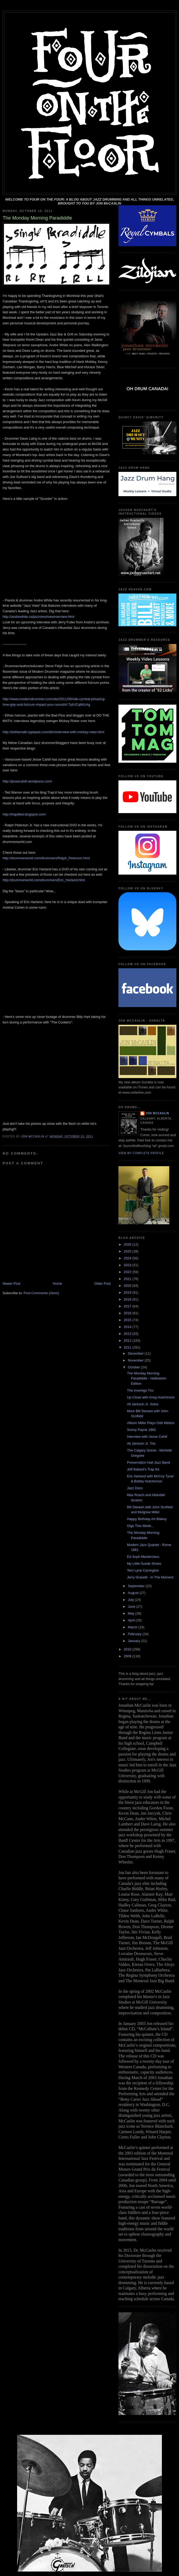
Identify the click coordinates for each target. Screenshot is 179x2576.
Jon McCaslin (157, 1113)
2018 (128, 1299)
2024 (128, 1258)
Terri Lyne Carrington (143, 1570)
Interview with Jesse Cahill (147, 1437)
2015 (128, 1320)
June (132, 1607)
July (131, 1600)
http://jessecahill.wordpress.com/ (27, 781)
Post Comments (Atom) (41, 1293)
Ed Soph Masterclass (143, 1557)
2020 (128, 1286)
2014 (128, 1327)
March (133, 1627)
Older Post (103, 1283)
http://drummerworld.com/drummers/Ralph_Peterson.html (46, 858)
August (134, 1593)
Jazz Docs (135, 1488)
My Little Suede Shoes (144, 1563)
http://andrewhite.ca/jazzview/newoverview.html (38, 617)
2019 (128, 1292)
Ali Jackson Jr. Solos (142, 1404)
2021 (128, 1279)
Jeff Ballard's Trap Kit (143, 1469)
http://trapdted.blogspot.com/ (24, 814)
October (134, 1367)
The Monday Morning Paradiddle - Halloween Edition (146, 1378)
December (136, 1353)
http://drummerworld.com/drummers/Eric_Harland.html (44, 880)
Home (57, 1283)
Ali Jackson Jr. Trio (141, 1443)
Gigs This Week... (140, 1526)
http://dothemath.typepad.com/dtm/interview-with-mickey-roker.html (53, 732)
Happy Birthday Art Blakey (147, 1519)
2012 (128, 1340)
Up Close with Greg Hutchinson (151, 1397)
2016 (128, 1313)
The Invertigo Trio (140, 1390)
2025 (128, 1251)
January (134, 1641)
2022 (128, 1272)
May (131, 1613)
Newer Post (11, 1283)
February (135, 1634)
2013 (128, 1334)
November (136, 1360)
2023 (128, 1265)
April (132, 1620)
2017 (128, 1306)
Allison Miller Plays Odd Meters (150, 1423)
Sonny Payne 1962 (141, 1430)
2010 (128, 1649)
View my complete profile (141, 1153)
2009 (128, 1656)
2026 (128, 1244)
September (137, 1586)
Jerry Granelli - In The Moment (150, 1577)
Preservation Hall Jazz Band (148, 1462)
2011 (128, 1347)
